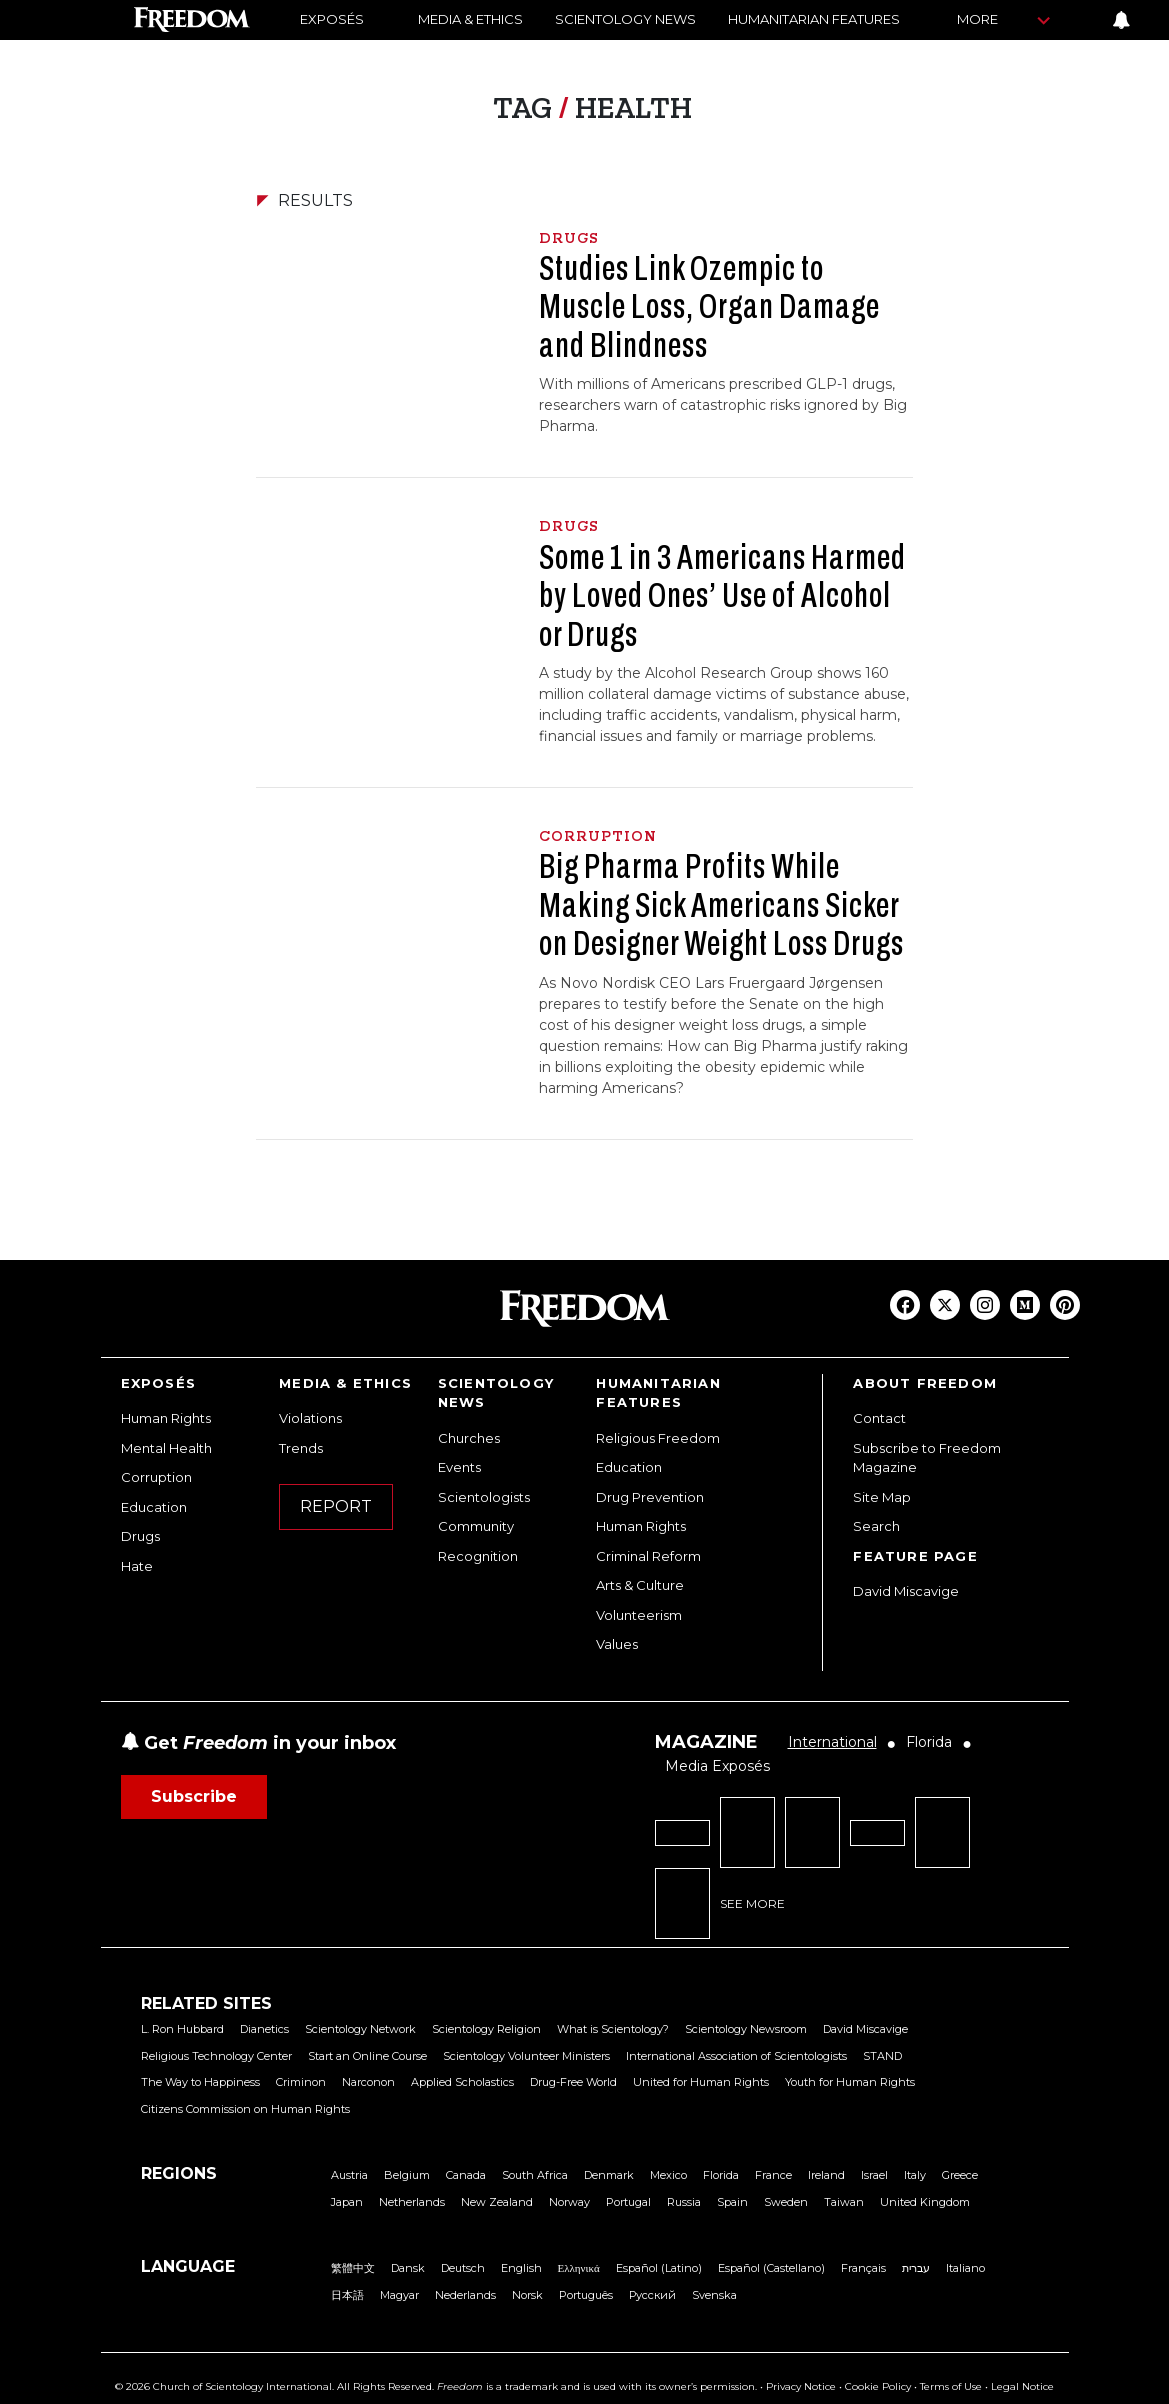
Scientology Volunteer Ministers (526, 2056)
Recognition (478, 1556)
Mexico (668, 2175)
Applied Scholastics (462, 2082)
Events (459, 1467)
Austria (349, 2175)
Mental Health (166, 1448)
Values (617, 1644)
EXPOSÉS (332, 19)
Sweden (786, 2202)
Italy (915, 2175)
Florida (721, 2175)
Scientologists (484, 1497)
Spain (732, 2202)
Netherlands (412, 2202)
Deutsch (463, 2268)
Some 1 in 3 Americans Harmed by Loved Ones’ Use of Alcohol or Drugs (722, 595)
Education (154, 1507)
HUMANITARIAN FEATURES (814, 19)
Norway (569, 2202)
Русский (652, 2295)
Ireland (826, 2175)
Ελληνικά (579, 2268)
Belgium (407, 2175)
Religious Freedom (658, 1438)
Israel (874, 2175)
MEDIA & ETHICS (470, 19)
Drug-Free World (573, 2082)
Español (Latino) (659, 2268)
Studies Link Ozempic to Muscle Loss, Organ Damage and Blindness (709, 306)
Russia (684, 2202)
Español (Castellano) (771, 2268)
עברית (916, 2268)
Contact (879, 1418)
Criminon (301, 2082)
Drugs (140, 1536)
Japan (347, 2202)
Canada (466, 2175)
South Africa (535, 2175)
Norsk (527, 2295)
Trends (301, 1448)
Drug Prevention (650, 1497)
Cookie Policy (878, 2386)
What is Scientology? (613, 2029)
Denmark (609, 2175)
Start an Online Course (367, 2056)
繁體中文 (353, 2268)
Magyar (399, 2295)
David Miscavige (906, 1591)
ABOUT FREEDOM (925, 1383)
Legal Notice (1022, 2386)
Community (476, 1526)
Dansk (408, 2268)
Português (586, 2295)
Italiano (965, 2268)
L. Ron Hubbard (182, 2029)
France (773, 2175)
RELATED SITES (206, 2003)
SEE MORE (752, 1903)
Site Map (882, 1497)
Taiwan (844, 2202)
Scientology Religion (486, 2029)
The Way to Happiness (200, 2082)
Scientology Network (360, 2029)
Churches (469, 1438)
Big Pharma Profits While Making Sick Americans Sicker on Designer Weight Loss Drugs (724, 904)
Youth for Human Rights (850, 2082)
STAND (882, 2056)
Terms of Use (951, 2386)
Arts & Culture (640, 1585)
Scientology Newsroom (746, 2029)
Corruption (156, 1477)
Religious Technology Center (216, 2056)
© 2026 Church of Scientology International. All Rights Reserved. (274, 2386)
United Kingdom (925, 2202)
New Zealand (497, 2202)
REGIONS (179, 2173)
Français (863, 2268)
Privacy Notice (801, 2386)
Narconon (368, 2082)
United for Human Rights (701, 2082)
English (521, 2268)
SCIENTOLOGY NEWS (625, 19)
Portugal (628, 2202)
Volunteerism (639, 1615)
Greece (960, 2175)
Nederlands (465, 2295)
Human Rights (166, 1418)
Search (876, 1526)
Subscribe (194, 1796)
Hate (137, 1566)
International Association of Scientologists (736, 2056)
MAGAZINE (706, 1742)
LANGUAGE (188, 2266)
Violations (310, 1418)
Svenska (714, 2295)
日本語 (347, 2295)
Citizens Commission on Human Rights (245, 2109)
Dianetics (264, 2029)
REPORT (336, 1506)
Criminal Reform (648, 1556)
